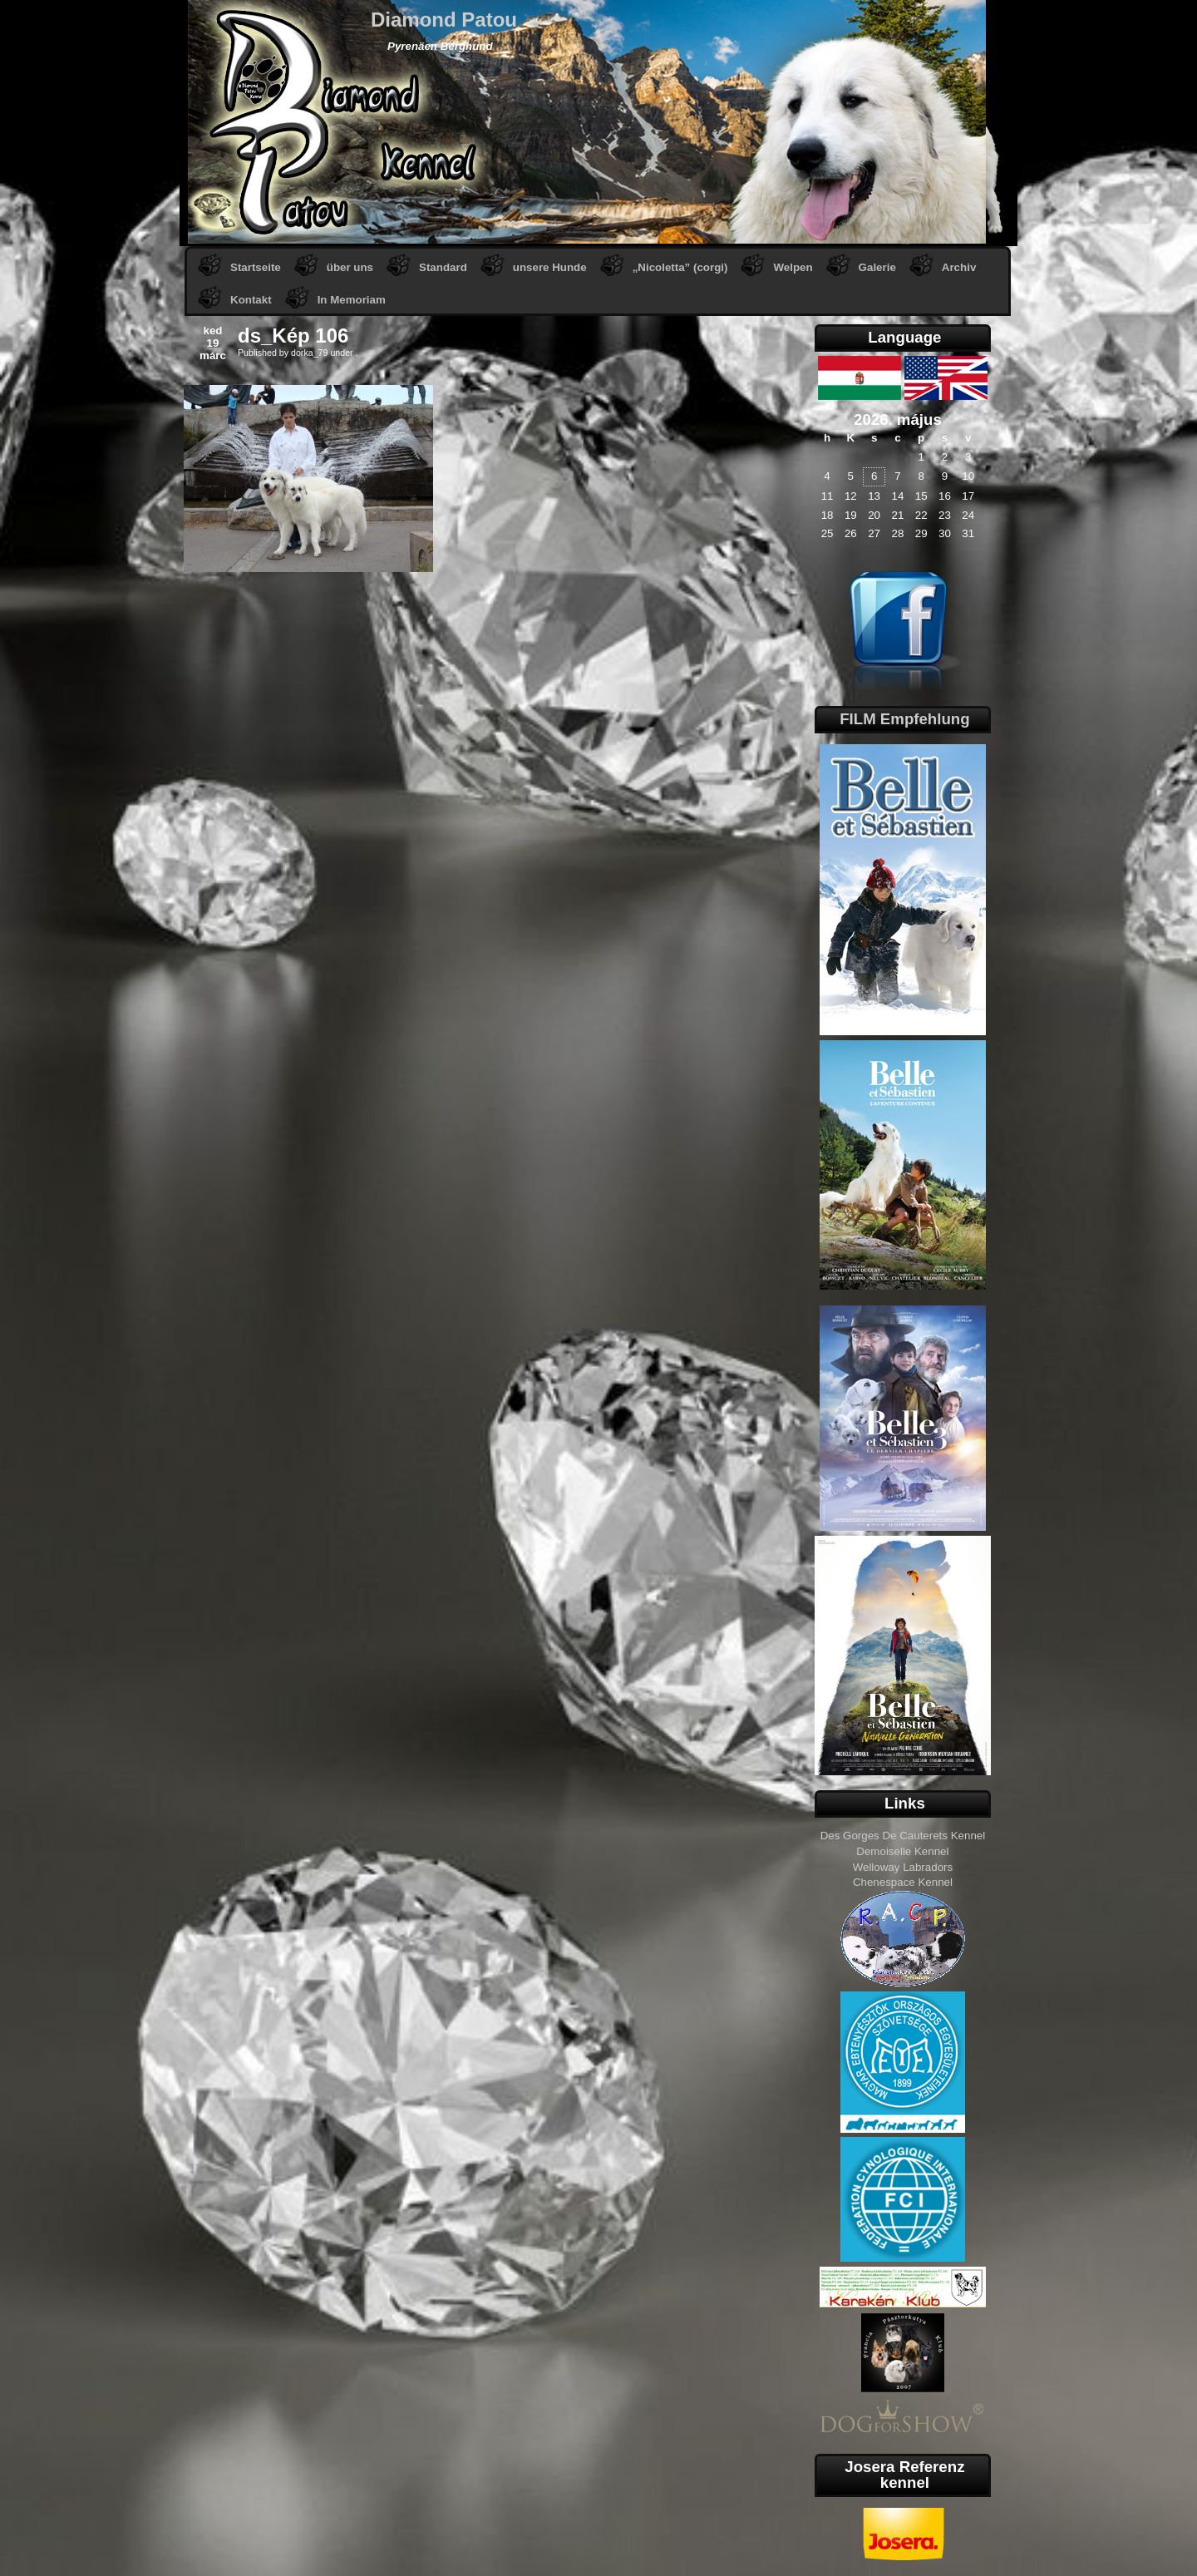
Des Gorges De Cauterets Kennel (903, 1835)
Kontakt (251, 300)
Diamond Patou (444, 19)
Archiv (959, 267)
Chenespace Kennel (903, 1882)
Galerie (877, 267)
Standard (443, 267)
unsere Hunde (550, 267)
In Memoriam (352, 300)
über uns (350, 267)
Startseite (255, 267)
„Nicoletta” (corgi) (680, 267)
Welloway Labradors (903, 1867)
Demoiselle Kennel (902, 1851)
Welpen (792, 267)
